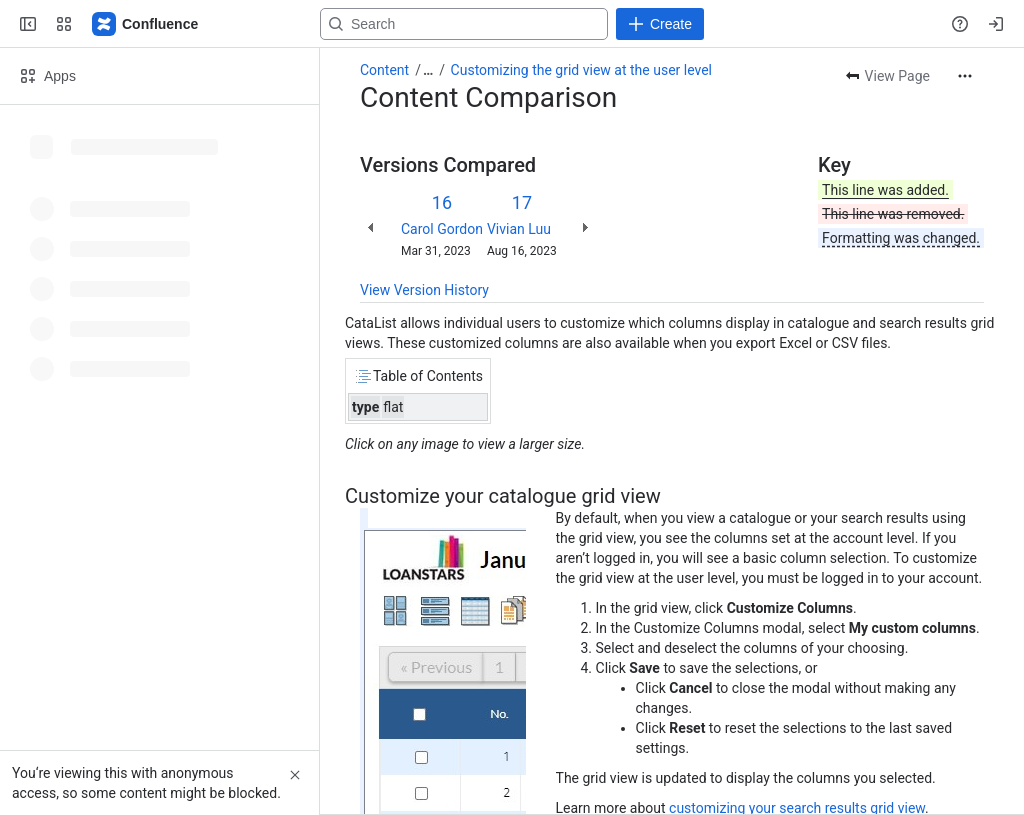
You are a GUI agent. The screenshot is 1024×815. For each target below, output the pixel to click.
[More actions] (965, 76)
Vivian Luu (519, 229)
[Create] (660, 24)
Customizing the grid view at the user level (581, 70)
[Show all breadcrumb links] (428, 70)
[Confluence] (146, 24)
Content (384, 70)
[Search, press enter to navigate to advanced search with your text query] (464, 24)
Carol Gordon (442, 229)
